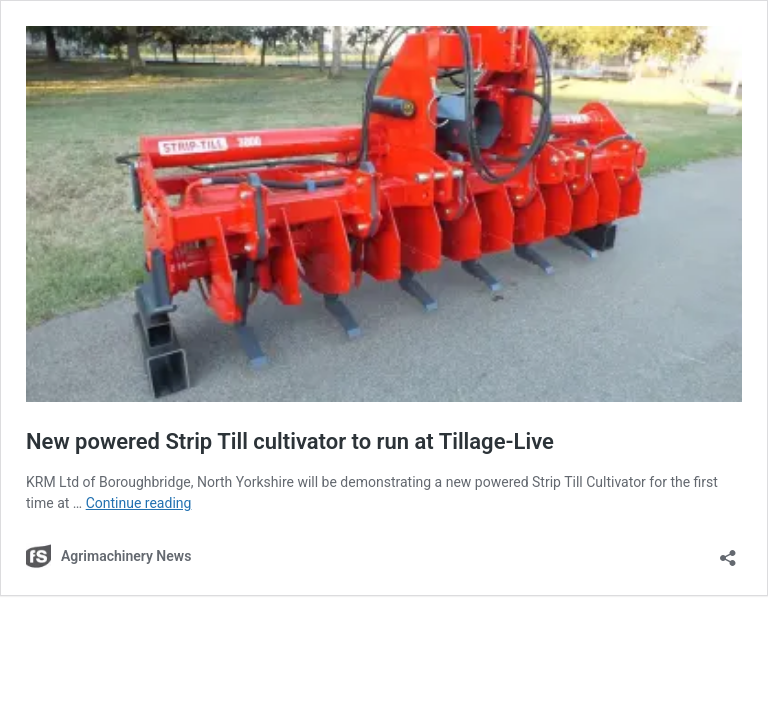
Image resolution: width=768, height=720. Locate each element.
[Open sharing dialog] (728, 551)
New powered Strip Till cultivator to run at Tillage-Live (290, 441)
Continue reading (139, 503)
